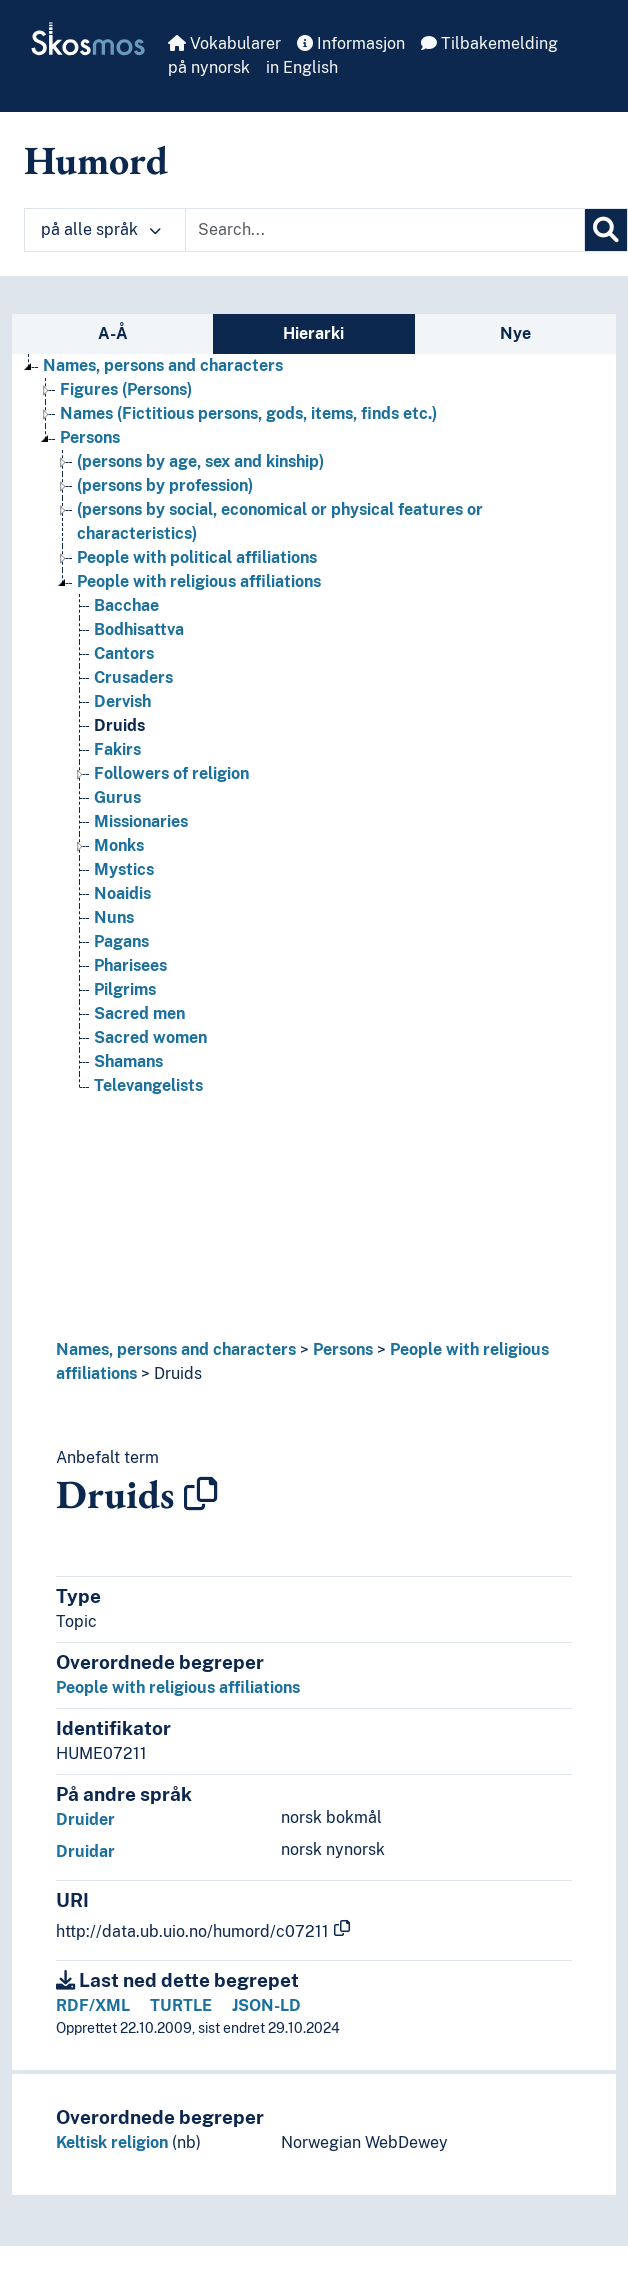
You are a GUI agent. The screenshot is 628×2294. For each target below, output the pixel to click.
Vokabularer (224, 43)
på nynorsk (209, 67)
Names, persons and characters (176, 1349)
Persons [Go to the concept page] (90, 437)
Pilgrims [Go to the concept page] (125, 989)
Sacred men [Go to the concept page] (139, 1013)
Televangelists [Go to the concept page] (148, 1085)
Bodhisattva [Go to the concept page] (139, 629)
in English (302, 67)
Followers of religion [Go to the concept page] (171, 773)
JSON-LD (266, 2005)
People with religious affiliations (178, 1687)
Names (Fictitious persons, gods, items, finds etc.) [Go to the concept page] (248, 413)
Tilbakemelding (489, 43)
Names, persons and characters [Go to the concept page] (163, 365)
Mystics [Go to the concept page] (124, 869)
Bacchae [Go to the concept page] (126, 605)
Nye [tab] (515, 333)
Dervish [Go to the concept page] (122, 701)
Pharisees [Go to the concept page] (130, 965)
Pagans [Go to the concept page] (121, 941)
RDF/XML (93, 2005)
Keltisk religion (112, 2142)
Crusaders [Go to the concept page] (133, 677)
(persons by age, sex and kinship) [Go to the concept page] (200, 461)
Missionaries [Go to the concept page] (141, 821)
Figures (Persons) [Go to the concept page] (126, 389)
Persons (343, 1349)
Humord (96, 160)
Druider (85, 1819)
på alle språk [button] (101, 229)
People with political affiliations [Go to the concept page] (197, 557)
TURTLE (181, 2005)
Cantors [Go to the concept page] (124, 653)
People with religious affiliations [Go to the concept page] (199, 581)
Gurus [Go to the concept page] (117, 797)
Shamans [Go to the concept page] (128, 1061)
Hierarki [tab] (313, 333)
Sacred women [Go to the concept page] (150, 1037)
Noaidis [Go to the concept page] (122, 893)
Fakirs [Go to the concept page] (117, 749)
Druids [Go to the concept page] (119, 725)
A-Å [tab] (113, 333)
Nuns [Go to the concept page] (114, 917)
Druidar (85, 1851)
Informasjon (351, 43)
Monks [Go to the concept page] (119, 845)
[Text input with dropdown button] (385, 230)
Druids (178, 1373)
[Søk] (606, 230)
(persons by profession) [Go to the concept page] (165, 485)
